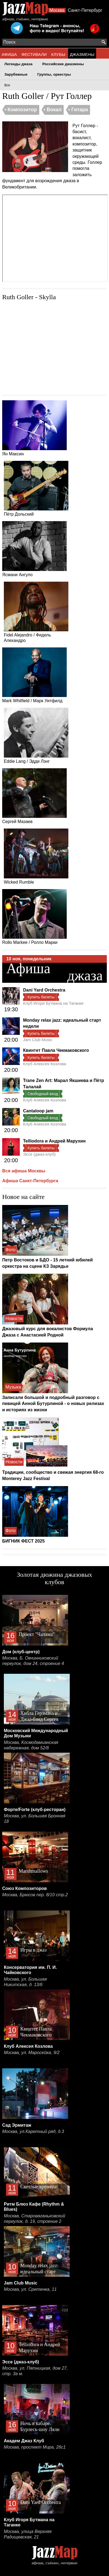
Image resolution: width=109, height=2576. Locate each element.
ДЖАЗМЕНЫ (82, 54)
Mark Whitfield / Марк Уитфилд (34, 675)
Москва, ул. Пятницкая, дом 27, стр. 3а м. (35, 2371)
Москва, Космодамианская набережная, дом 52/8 (31, 1745)
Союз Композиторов (24, 1888)
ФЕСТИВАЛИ (34, 54)
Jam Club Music (37, 1039)
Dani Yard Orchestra (44, 990)
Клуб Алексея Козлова (44, 1063)
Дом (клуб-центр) (21, 1651)
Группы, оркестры (54, 74)
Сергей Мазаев (34, 796)
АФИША (9, 54)
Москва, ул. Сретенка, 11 (30, 2289)
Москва (57, 10)
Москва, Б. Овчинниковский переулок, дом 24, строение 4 (33, 1661)
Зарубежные (15, 74)
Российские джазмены (63, 64)
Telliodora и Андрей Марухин (54, 1141)
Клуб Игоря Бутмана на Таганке (53, 1003)
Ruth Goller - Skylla (29, 297)
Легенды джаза (18, 64)
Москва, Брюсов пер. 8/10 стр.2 (35, 1894)
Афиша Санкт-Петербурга (30, 1180)
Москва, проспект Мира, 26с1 (35, 2447)
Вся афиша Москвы (23, 1171)
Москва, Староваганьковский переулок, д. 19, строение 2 (34, 2219)
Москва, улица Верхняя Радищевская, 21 (28, 2534)
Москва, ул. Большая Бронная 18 (34, 1819)
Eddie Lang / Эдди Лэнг (36, 736)
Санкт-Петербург (85, 10)
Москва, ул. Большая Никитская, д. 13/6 (25, 1982)
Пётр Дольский (36, 489)
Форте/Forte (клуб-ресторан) (35, 1809)
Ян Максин (34, 428)
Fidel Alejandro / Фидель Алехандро (36, 612)
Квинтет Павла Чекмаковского (56, 1050)
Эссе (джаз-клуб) (39, 1154)
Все (7, 85)
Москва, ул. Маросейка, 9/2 (32, 2052)
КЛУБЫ (58, 54)
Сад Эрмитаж (16, 2125)
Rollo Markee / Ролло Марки (34, 917)
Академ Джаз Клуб (24, 2440)
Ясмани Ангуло (34, 549)
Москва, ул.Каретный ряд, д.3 (33, 2131)
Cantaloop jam (38, 1111)
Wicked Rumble (36, 856)
